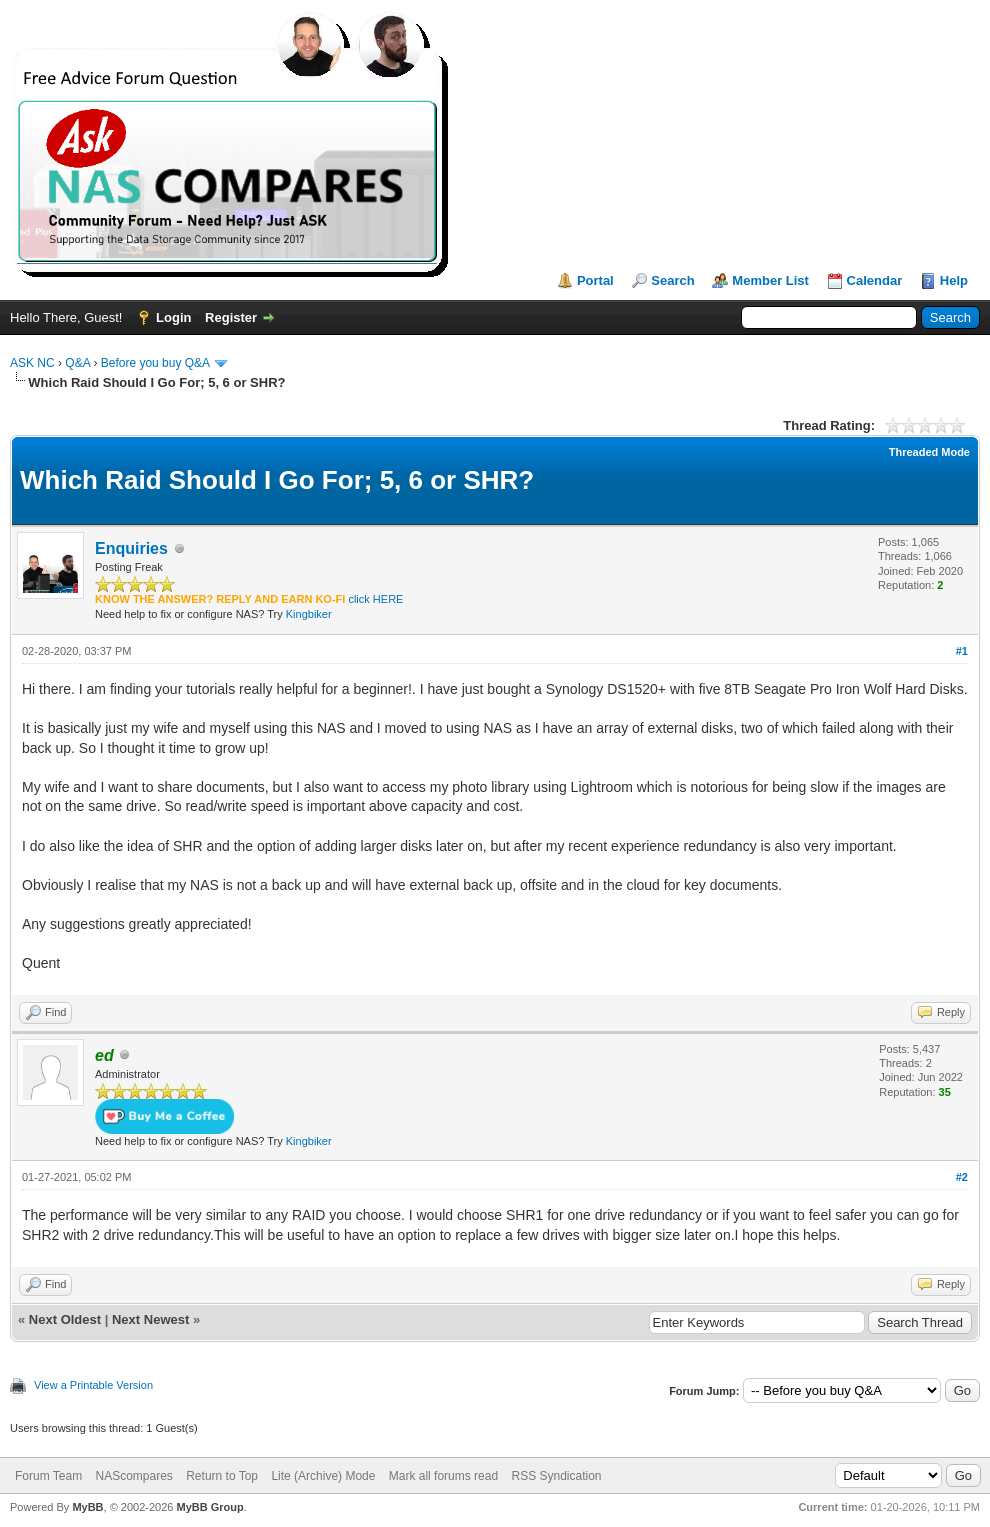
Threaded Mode (929, 452)
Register (231, 317)
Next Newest (150, 1319)
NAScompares (133, 1476)
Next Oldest (65, 1319)
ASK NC (32, 363)
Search (672, 280)
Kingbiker (309, 614)
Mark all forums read (443, 1476)
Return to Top (222, 1476)
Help (954, 280)
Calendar (875, 280)
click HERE (375, 599)
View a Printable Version (93, 1385)
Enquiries (131, 548)
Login (173, 317)
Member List (770, 280)
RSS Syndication (556, 1476)
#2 (962, 1177)
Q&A (77, 363)
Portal (595, 280)
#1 (962, 651)
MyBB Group (209, 1507)
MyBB (87, 1507)
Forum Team (48, 1476)
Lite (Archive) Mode (323, 1476)
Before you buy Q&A (155, 363)
